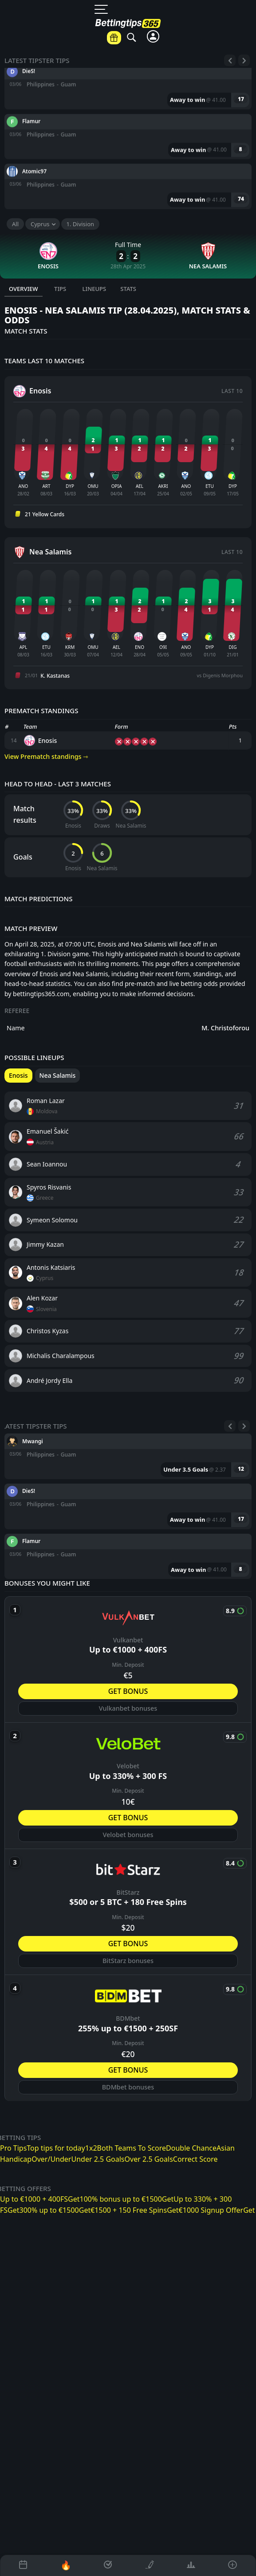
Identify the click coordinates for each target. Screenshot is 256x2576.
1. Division (81, 224)
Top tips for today (56, 2148)
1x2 (91, 2148)
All (15, 224)
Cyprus (40, 224)
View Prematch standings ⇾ (46, 756)
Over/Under (51, 2159)
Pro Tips (13, 2148)
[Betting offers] (114, 37)
